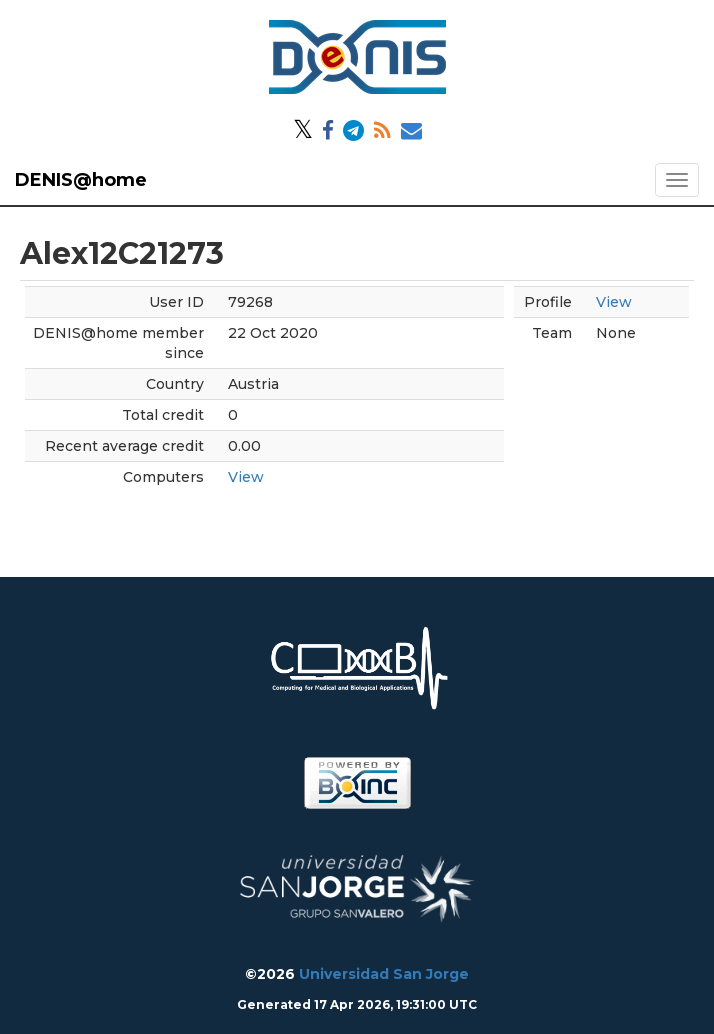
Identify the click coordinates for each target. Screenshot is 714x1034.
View (246, 477)
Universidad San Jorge (384, 974)
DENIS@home (81, 180)
